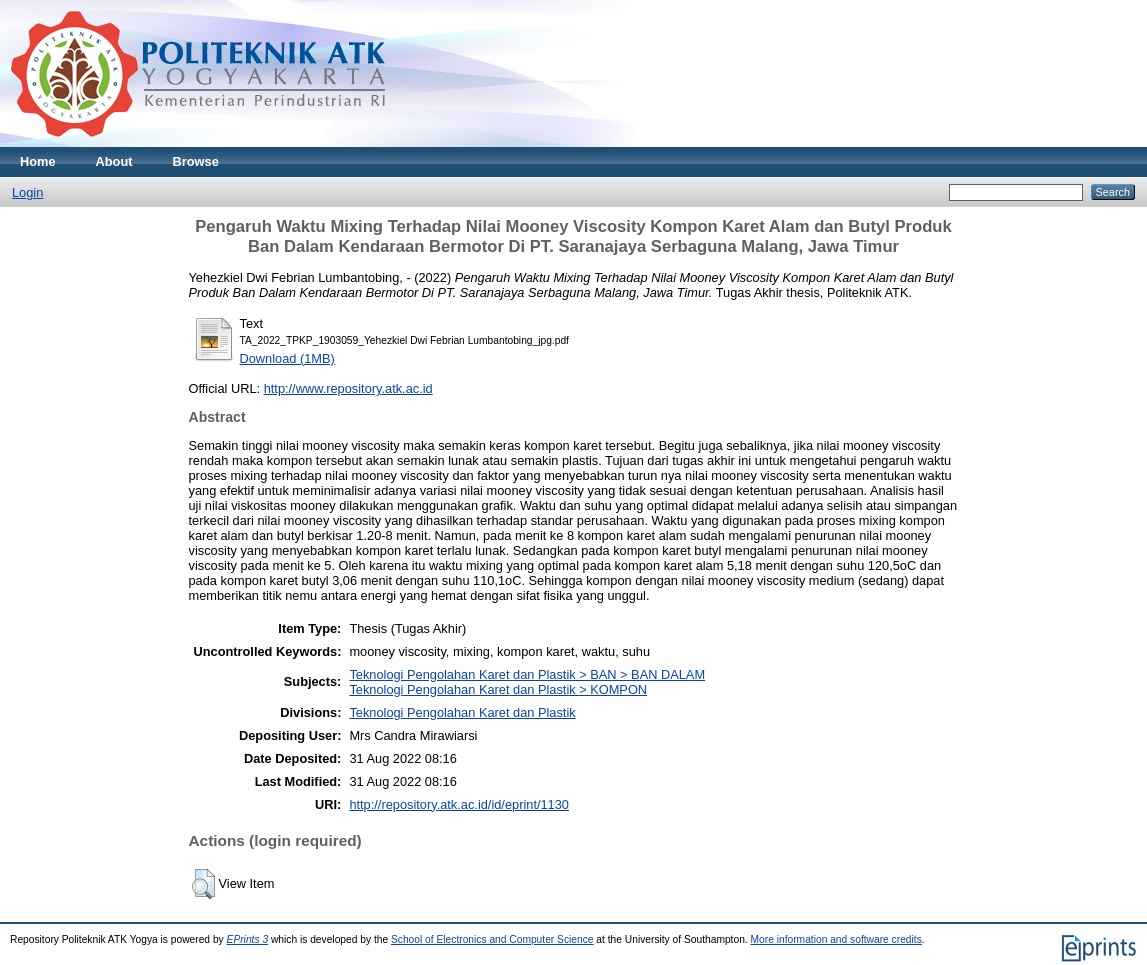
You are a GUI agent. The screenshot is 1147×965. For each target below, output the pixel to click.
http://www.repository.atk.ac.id (348, 388)
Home (38, 161)
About (114, 161)
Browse (196, 161)
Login (27, 192)
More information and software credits (836, 939)
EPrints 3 (248, 939)
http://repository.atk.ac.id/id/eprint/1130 (459, 804)
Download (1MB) (287, 358)
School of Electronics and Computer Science (492, 939)
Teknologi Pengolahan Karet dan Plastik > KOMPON (498, 689)
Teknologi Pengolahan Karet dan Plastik (462, 712)
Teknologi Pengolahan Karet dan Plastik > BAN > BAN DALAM (527, 674)
